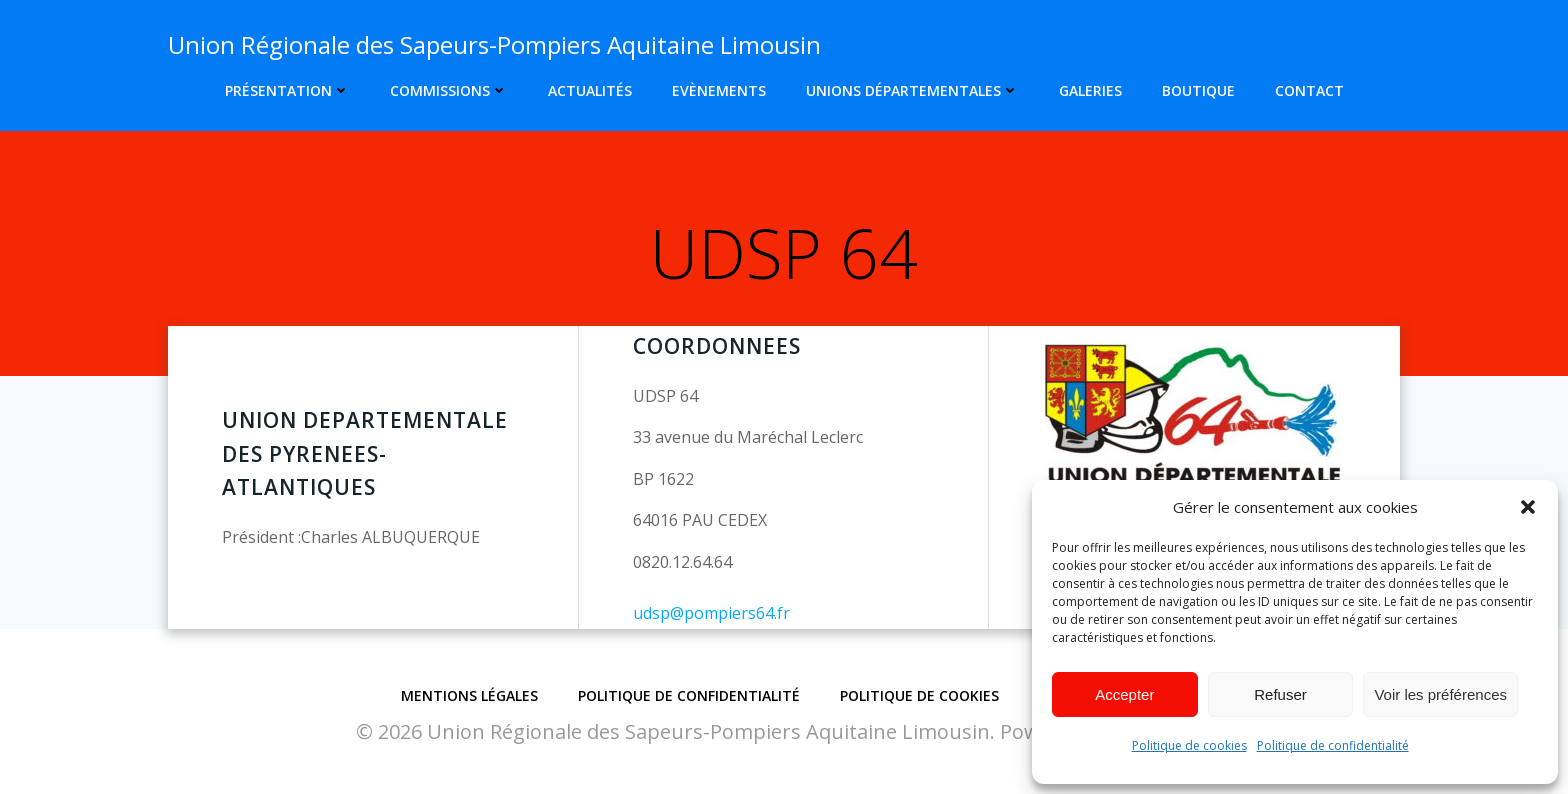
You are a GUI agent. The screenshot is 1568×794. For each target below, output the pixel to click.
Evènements (719, 90)
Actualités (590, 90)
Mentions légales (469, 695)
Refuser (1280, 694)
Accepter (1124, 694)
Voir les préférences (1440, 694)
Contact (1309, 90)
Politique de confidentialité (1333, 745)
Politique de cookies (1189, 745)
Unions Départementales (912, 90)
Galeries (1090, 90)
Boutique (1198, 90)
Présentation (287, 90)
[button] (1528, 507)
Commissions (449, 90)
